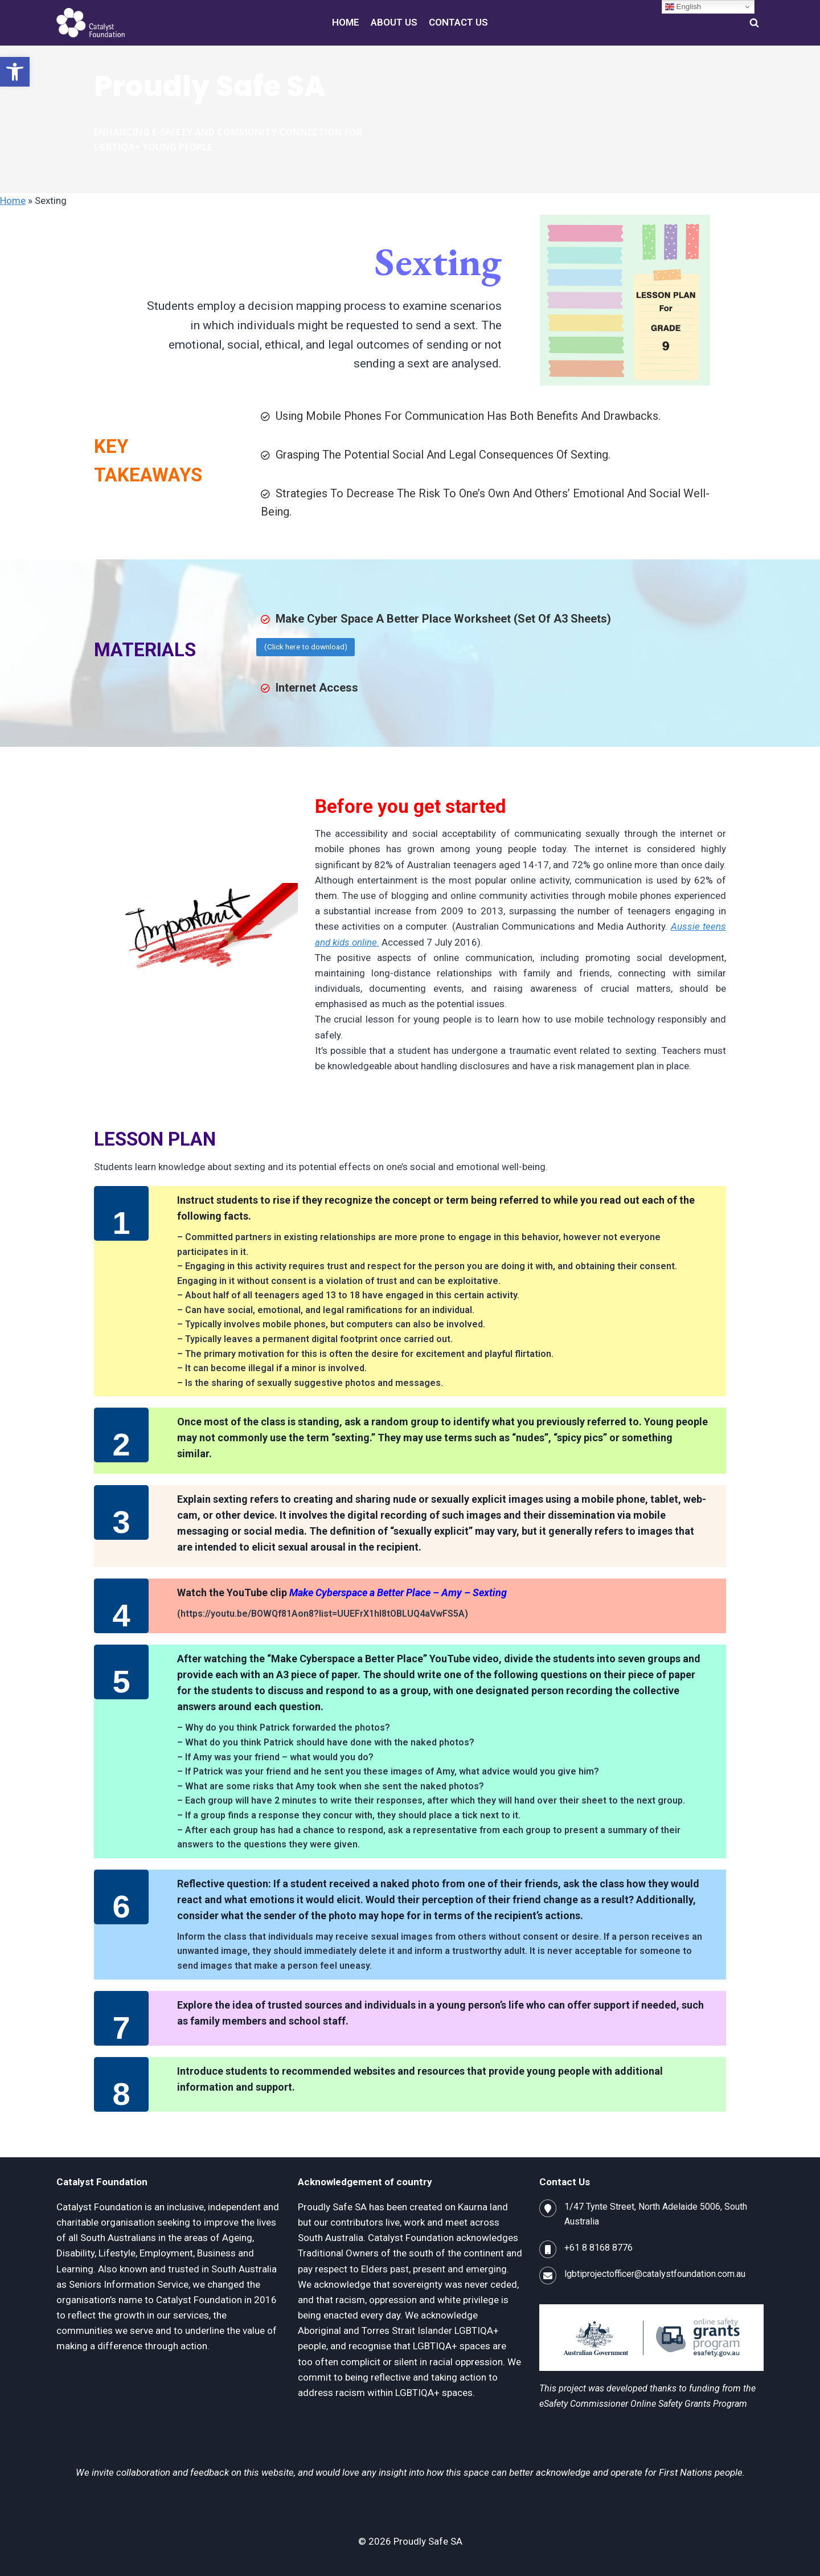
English (683, 6)
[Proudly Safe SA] (90, 23)
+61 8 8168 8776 (598, 2247)
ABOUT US (394, 22)
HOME (345, 22)
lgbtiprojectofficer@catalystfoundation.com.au (654, 2273)
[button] (15, 72)
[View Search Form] (754, 22)
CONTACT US (458, 22)
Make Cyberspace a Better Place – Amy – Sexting (398, 1592)
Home (13, 200)
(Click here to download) (305, 646)
